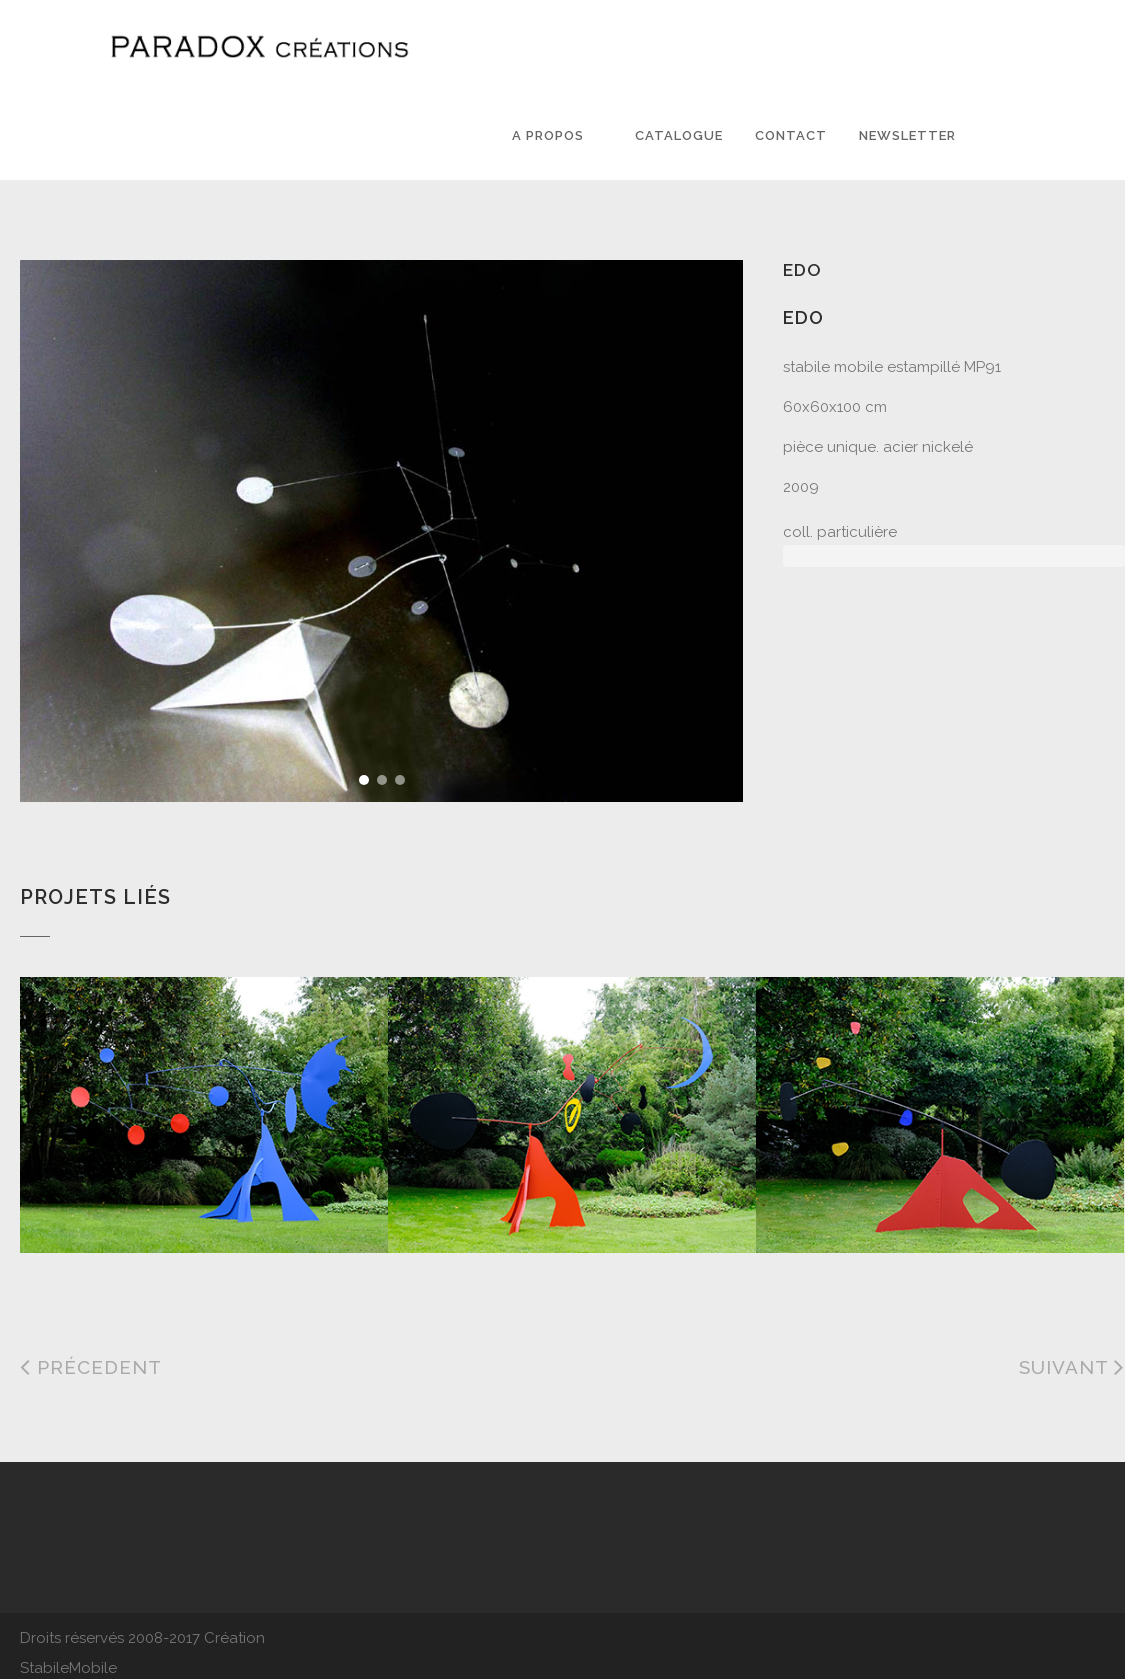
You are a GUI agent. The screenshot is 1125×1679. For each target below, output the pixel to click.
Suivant (1072, 1367)
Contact (791, 135)
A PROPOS (548, 135)
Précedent (91, 1367)
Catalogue (679, 135)
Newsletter (907, 135)
